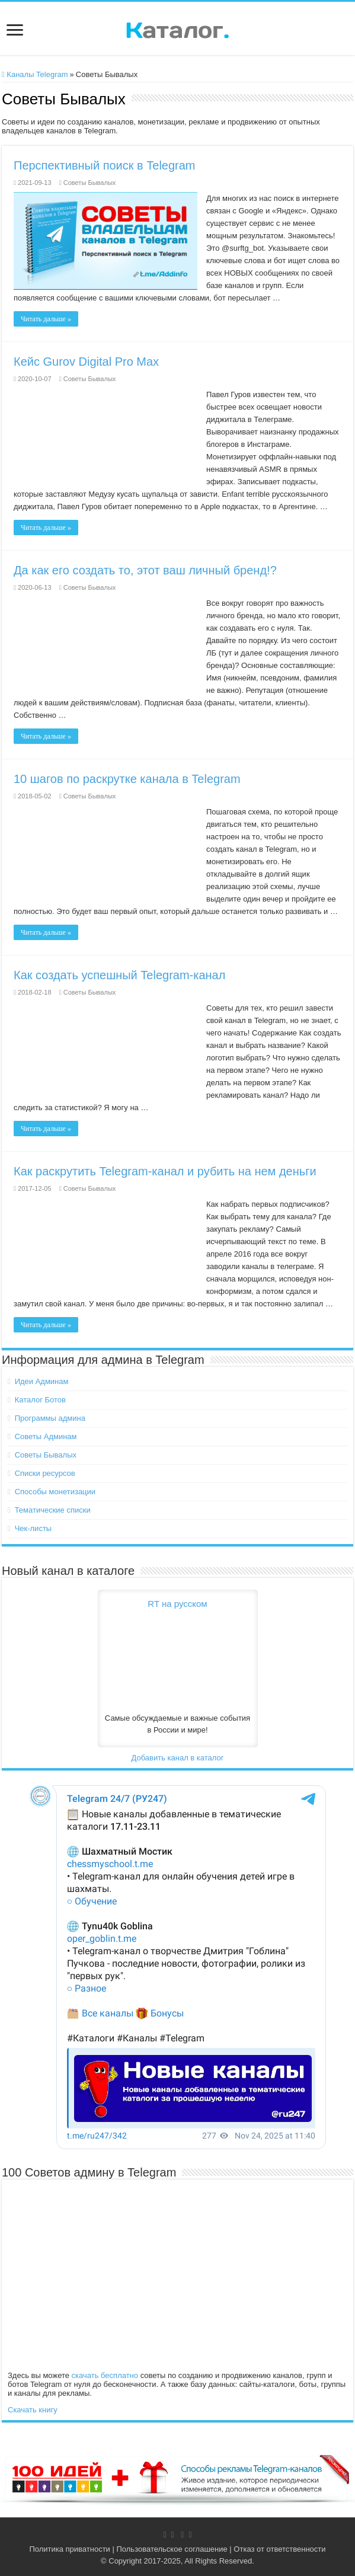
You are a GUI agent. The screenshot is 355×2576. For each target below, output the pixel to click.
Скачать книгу (32, 2409)
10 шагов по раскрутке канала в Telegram (127, 778)
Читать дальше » (46, 319)
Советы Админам (46, 1436)
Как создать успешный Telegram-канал (119, 975)
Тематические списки (53, 1510)
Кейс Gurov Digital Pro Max (86, 361)
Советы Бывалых (89, 182)
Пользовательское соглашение (171, 2549)
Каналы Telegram (35, 74)
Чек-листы (33, 1528)
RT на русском (177, 1604)
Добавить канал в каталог (177, 1757)
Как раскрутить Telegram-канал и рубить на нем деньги (165, 1171)
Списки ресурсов (45, 1473)
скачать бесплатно (105, 2375)
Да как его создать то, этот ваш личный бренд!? (145, 570)
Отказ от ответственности (279, 2549)
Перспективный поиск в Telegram (105, 165)
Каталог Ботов (40, 1399)
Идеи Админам (42, 1381)
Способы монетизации (55, 1491)
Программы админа (50, 1418)
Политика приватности (69, 2549)
